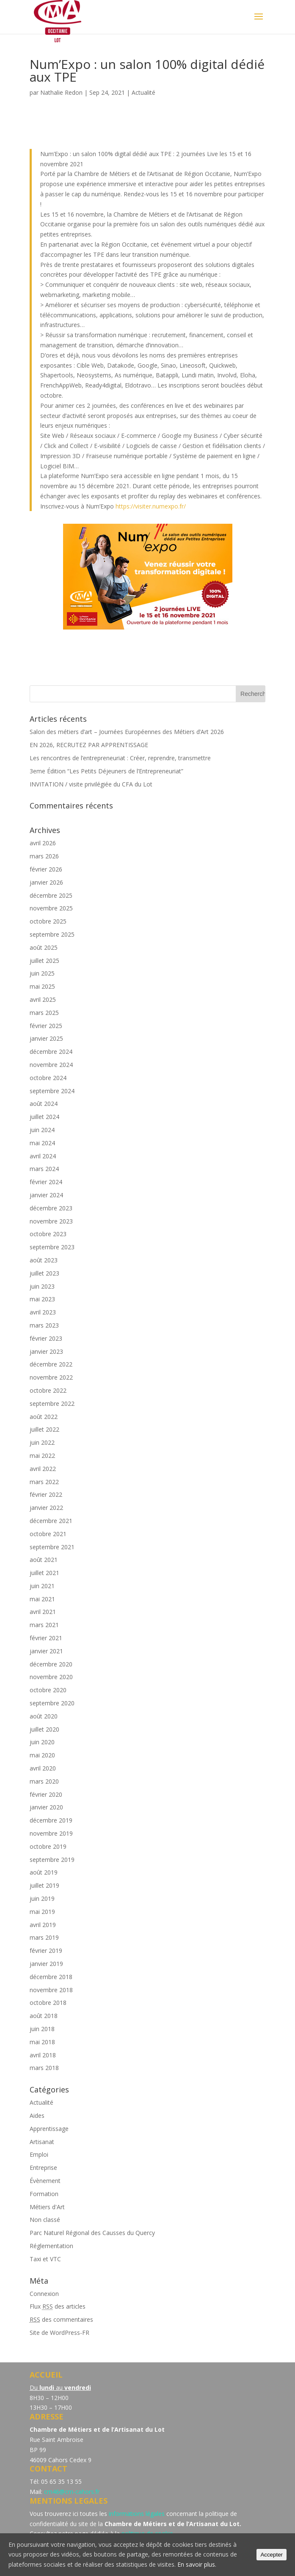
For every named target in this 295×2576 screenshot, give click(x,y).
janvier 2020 (46, 1807)
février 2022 (46, 1494)
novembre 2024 (51, 1065)
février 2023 (46, 1338)
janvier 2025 (46, 1038)
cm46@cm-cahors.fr (71, 2492)
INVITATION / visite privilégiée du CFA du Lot (91, 784)
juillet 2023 (44, 1273)
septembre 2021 (52, 1547)
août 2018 (44, 2016)
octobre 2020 (48, 1690)
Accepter (271, 2554)
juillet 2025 (44, 961)
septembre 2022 (52, 1403)
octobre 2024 (48, 1078)
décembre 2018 (51, 1977)
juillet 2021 (44, 1573)
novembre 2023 (51, 1221)
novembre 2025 (51, 908)
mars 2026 (44, 856)
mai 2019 (42, 1912)
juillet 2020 (44, 1729)
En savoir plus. (196, 2564)
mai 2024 (42, 1143)
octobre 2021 (48, 1534)
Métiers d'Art (47, 2207)
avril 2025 (43, 999)
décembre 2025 (51, 895)
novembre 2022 (51, 1377)
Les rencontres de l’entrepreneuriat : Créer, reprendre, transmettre (120, 758)
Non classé (45, 2220)
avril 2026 (43, 843)
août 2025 (44, 947)
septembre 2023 (52, 1247)
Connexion (44, 2294)
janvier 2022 (46, 1508)
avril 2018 (43, 2055)
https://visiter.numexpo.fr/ (151, 506)
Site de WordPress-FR (59, 2333)
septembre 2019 (52, 1860)
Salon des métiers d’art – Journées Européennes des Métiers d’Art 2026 (127, 732)
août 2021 (44, 1560)
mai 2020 (42, 1755)
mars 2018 (44, 2068)
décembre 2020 (51, 1664)
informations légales (137, 2514)
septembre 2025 (52, 934)
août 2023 (44, 1260)
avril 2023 (43, 1312)
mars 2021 (44, 1625)
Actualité (143, 92)
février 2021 (46, 1638)
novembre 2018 (51, 1990)
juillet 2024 (44, 1117)
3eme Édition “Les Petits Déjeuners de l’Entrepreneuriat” (106, 771)
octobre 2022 (48, 1390)
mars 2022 (44, 1482)
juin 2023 (42, 1286)
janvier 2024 (46, 1195)
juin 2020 (42, 1742)
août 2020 (44, 1716)
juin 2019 (42, 1898)
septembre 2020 (52, 1703)
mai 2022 (42, 1456)
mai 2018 (42, 2042)
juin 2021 (42, 1586)
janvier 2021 (46, 1651)
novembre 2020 (51, 1677)
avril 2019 (43, 1925)
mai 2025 (42, 986)
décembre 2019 (51, 1820)
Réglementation (51, 2246)
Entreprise (43, 2168)
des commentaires (61, 2319)
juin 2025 (42, 973)
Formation (44, 2194)
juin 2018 (42, 2029)
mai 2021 (42, 1599)
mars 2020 (44, 1781)
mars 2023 (44, 1325)
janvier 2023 (46, 1351)
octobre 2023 (48, 1234)
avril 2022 (43, 1469)
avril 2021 (43, 1612)
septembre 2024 (52, 1091)
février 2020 (46, 1794)
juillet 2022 (44, 1429)
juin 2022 (42, 1442)
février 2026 (46, 869)
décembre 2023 (51, 1208)
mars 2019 (44, 1937)
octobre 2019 (48, 1846)
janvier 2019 (46, 1964)
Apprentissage (49, 2129)
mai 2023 (42, 1299)
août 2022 (44, 1417)
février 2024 (46, 1182)
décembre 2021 (51, 1521)
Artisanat (42, 2142)
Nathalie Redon (61, 92)
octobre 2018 (48, 2003)
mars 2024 (44, 1169)
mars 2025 (44, 1013)
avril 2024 (43, 1156)
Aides (37, 2115)
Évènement (45, 2181)
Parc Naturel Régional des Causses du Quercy (92, 2233)
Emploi (39, 2154)
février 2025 (46, 1026)
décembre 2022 (51, 1364)
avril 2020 (43, 1768)
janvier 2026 (46, 882)
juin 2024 (42, 1130)
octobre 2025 (48, 921)
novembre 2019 (51, 1833)
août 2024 (44, 1104)
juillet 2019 (44, 1885)
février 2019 (46, 1950)
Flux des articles (57, 2306)
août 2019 (44, 1872)
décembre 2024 (51, 1051)
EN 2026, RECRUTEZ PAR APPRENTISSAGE (89, 745)
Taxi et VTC (45, 2259)
